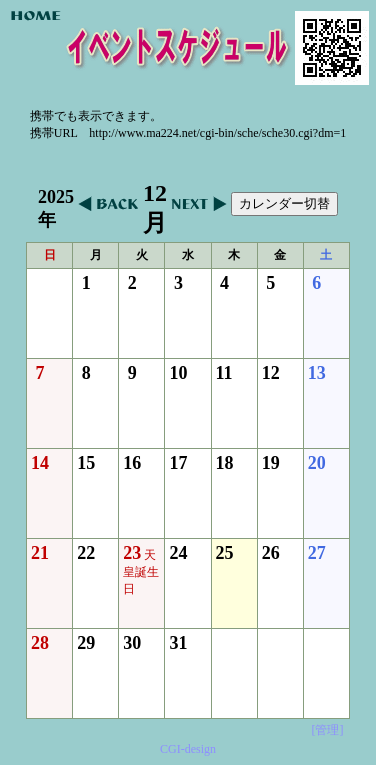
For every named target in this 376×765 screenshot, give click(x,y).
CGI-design (188, 749)
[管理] (327, 730)
